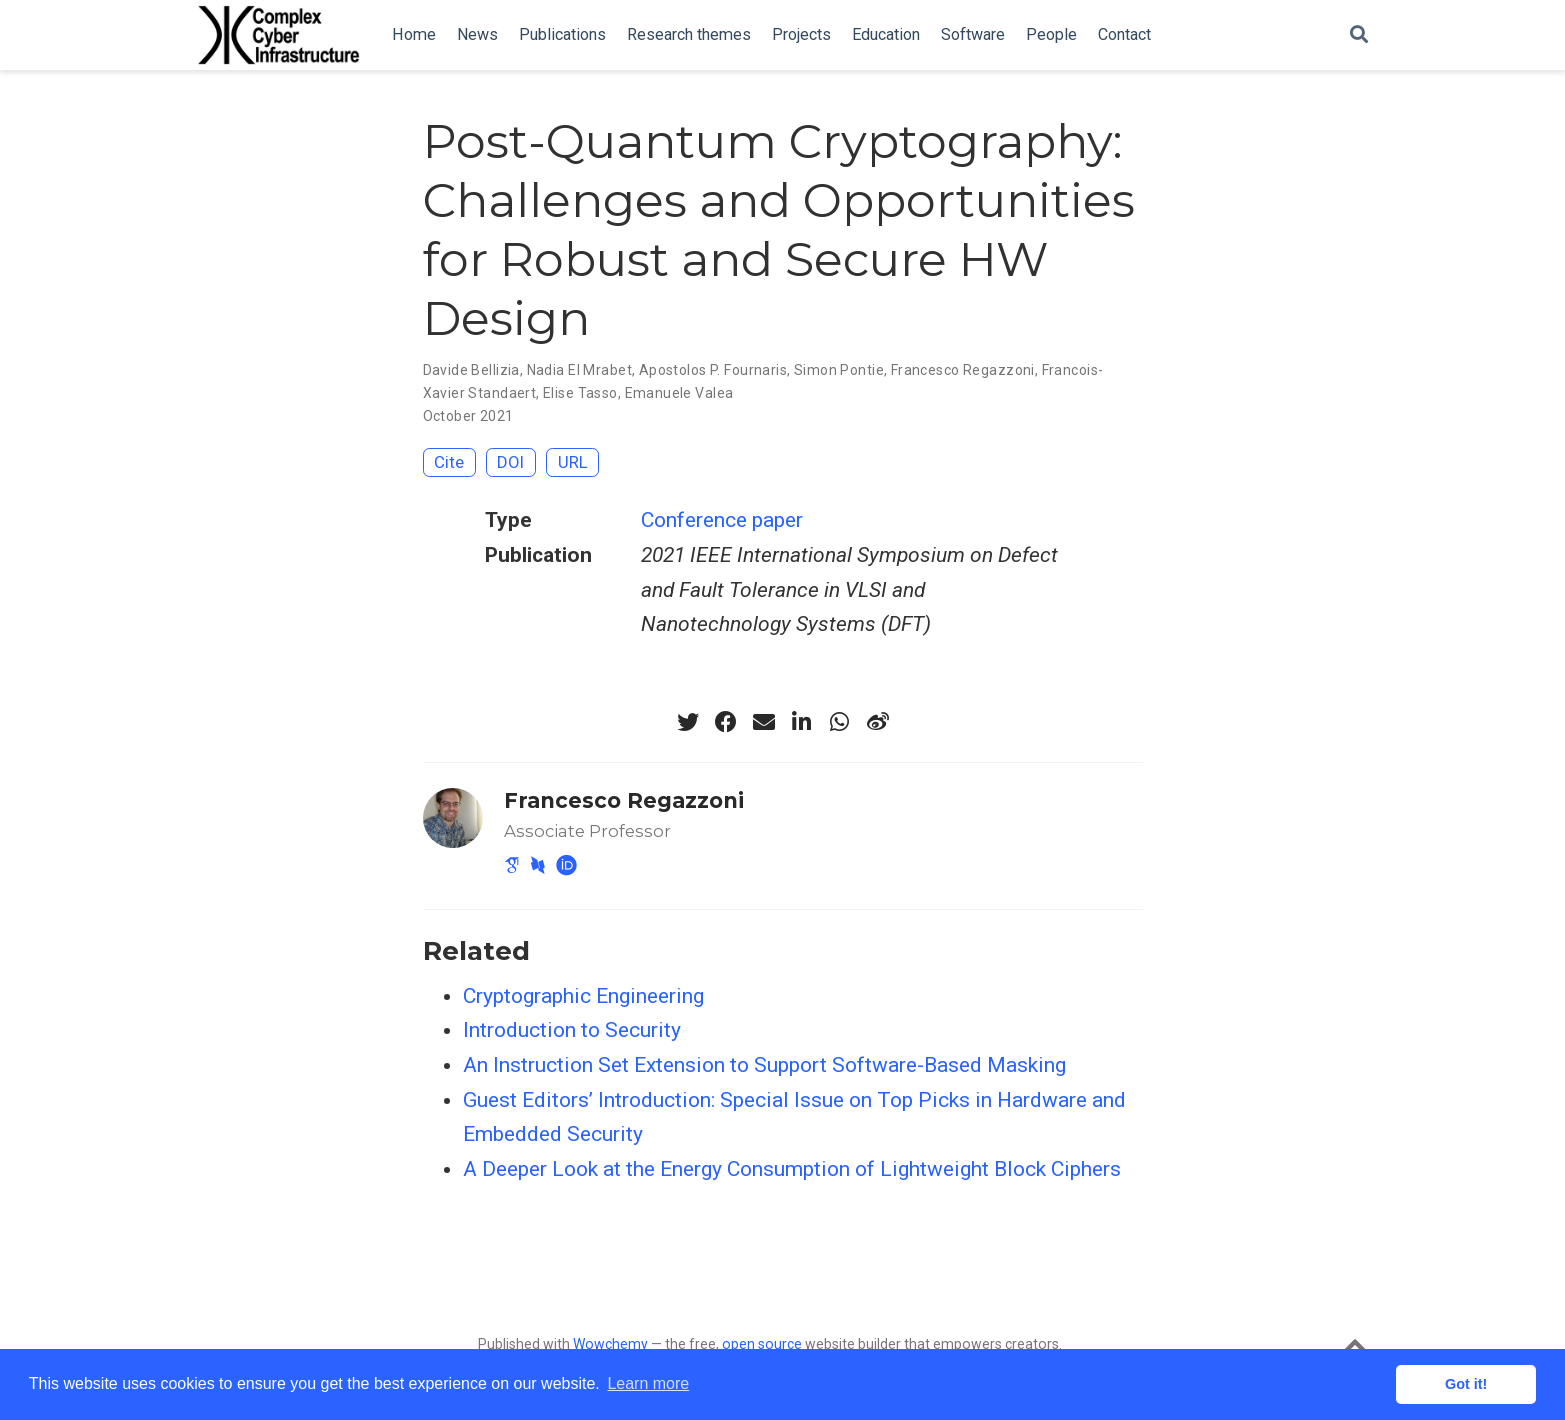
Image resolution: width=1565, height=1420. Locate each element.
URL (573, 462)
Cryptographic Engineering (583, 996)
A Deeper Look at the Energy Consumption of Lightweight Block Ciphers (792, 1169)
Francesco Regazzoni (963, 370)
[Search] (1359, 35)
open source (762, 1344)
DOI (510, 462)
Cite (449, 462)
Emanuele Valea (679, 393)
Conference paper (722, 520)
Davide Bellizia (471, 370)
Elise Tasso (580, 393)
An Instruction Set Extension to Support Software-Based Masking (764, 1065)
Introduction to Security (572, 1030)
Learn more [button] (648, 1383)
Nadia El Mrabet (579, 370)
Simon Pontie (839, 370)
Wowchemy (610, 1344)
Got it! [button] (1466, 1384)
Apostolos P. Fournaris (713, 370)
